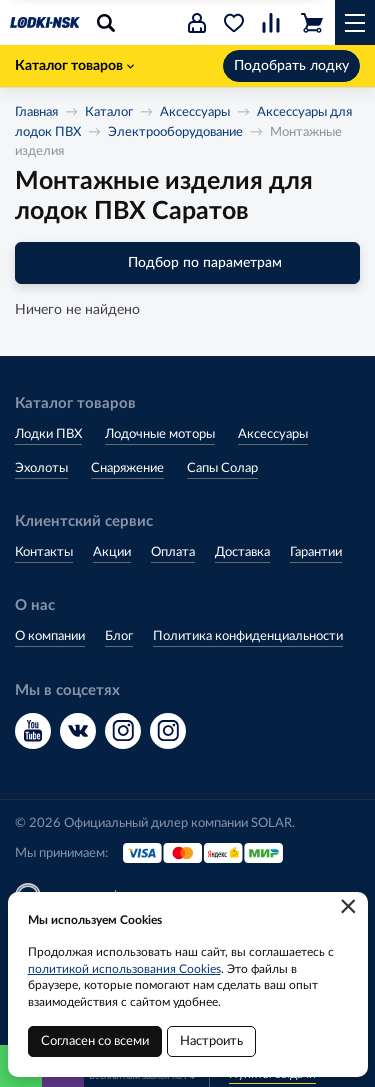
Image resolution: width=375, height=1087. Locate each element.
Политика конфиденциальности (248, 636)
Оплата (173, 552)
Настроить (211, 1041)
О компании (50, 636)
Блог (119, 636)
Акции (112, 552)
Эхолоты (41, 468)
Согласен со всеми (95, 1041)
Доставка (242, 552)
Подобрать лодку (291, 66)
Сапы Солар (222, 468)
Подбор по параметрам (187, 263)
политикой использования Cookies (124, 969)
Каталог (109, 112)
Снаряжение (127, 468)
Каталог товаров (74, 66)
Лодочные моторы (160, 434)
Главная (36, 112)
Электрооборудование (175, 132)
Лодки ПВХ (48, 434)
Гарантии (316, 552)
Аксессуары (195, 112)
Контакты (44, 552)
